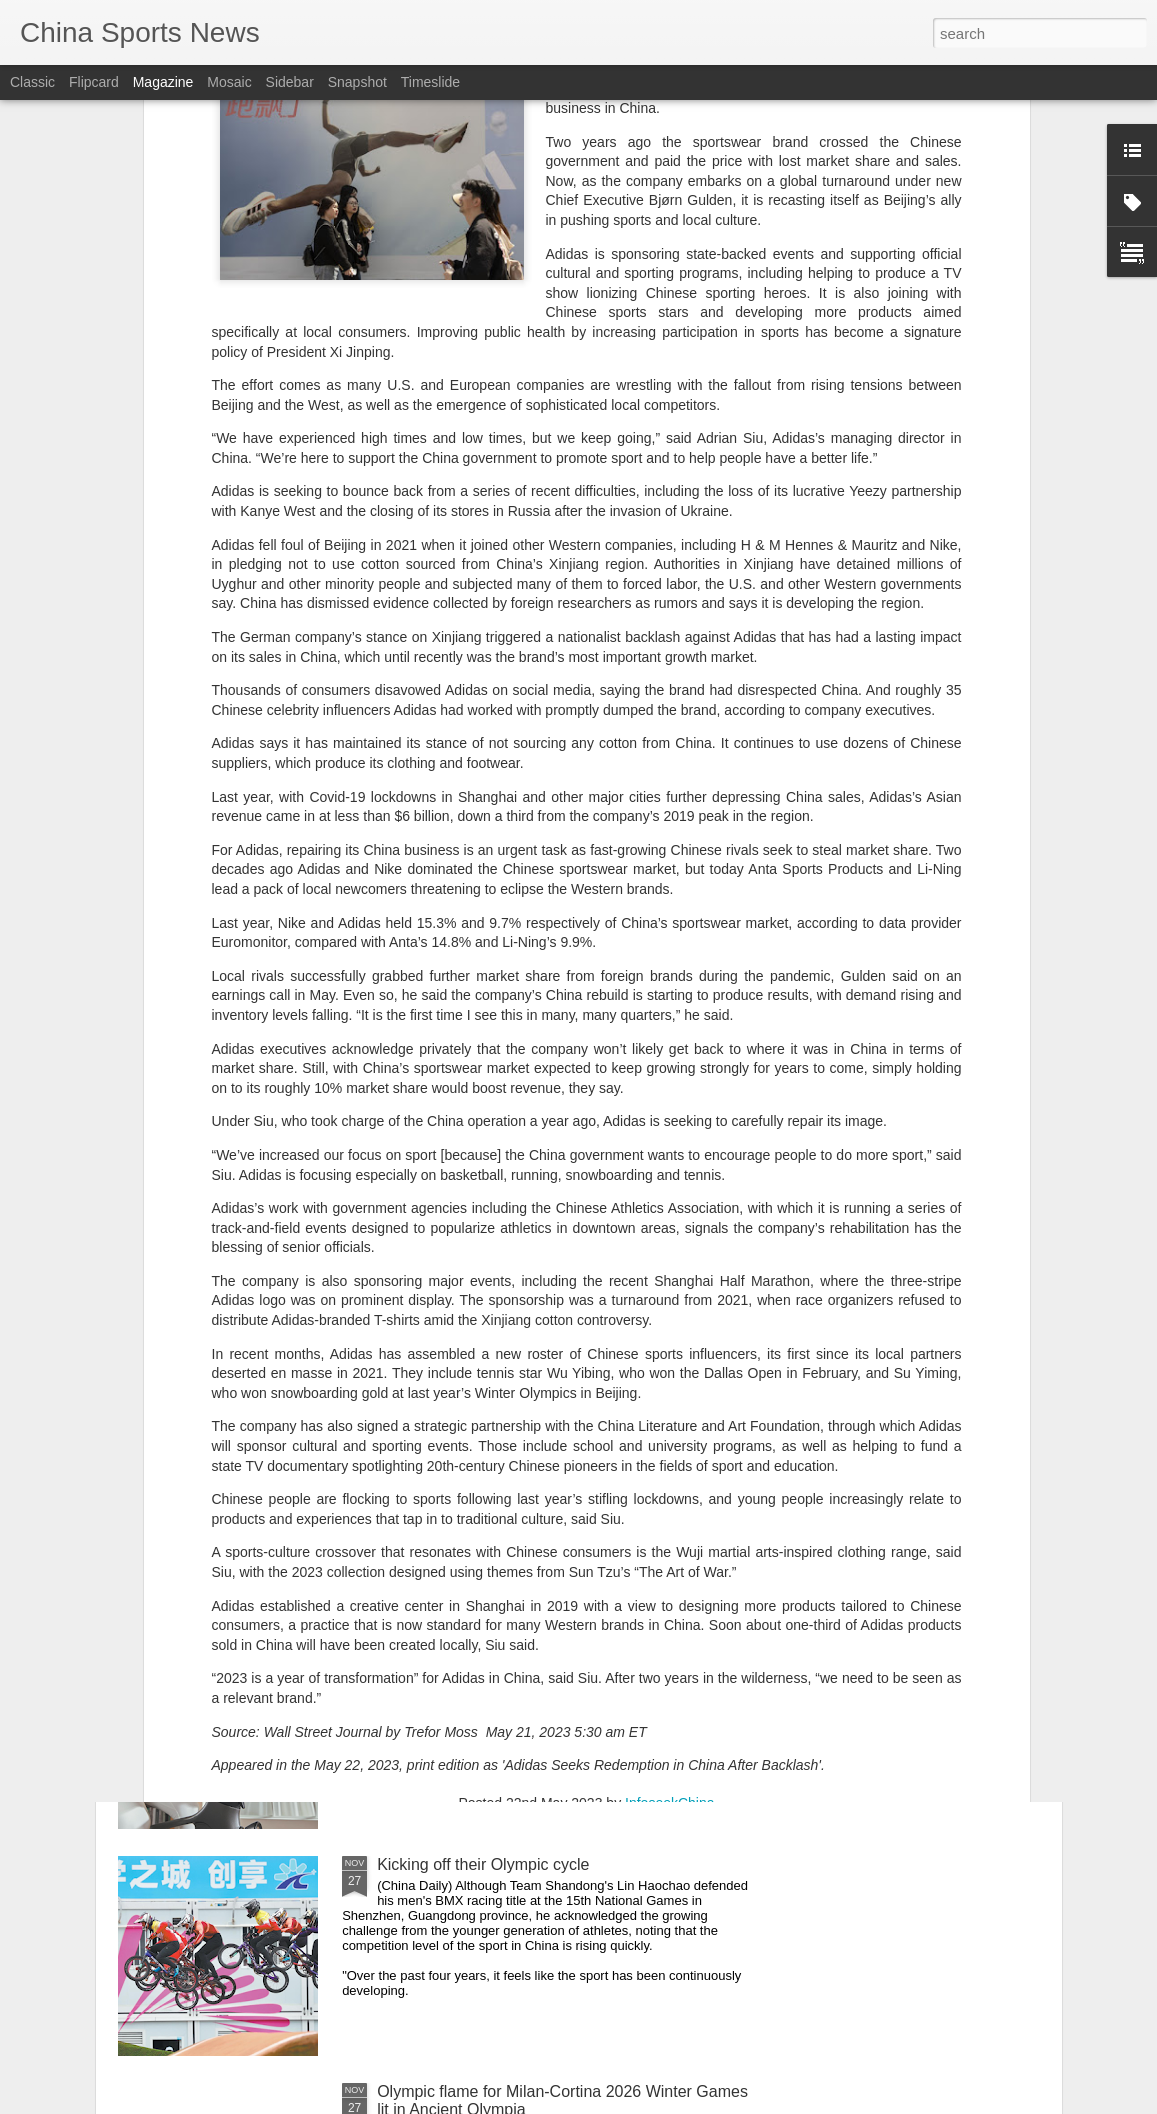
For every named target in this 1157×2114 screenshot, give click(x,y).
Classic (32, 82)
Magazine (163, 82)
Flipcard (94, 82)
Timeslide (430, 82)
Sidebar (290, 82)
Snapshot (357, 82)
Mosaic (229, 82)
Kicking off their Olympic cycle (483, 1864)
